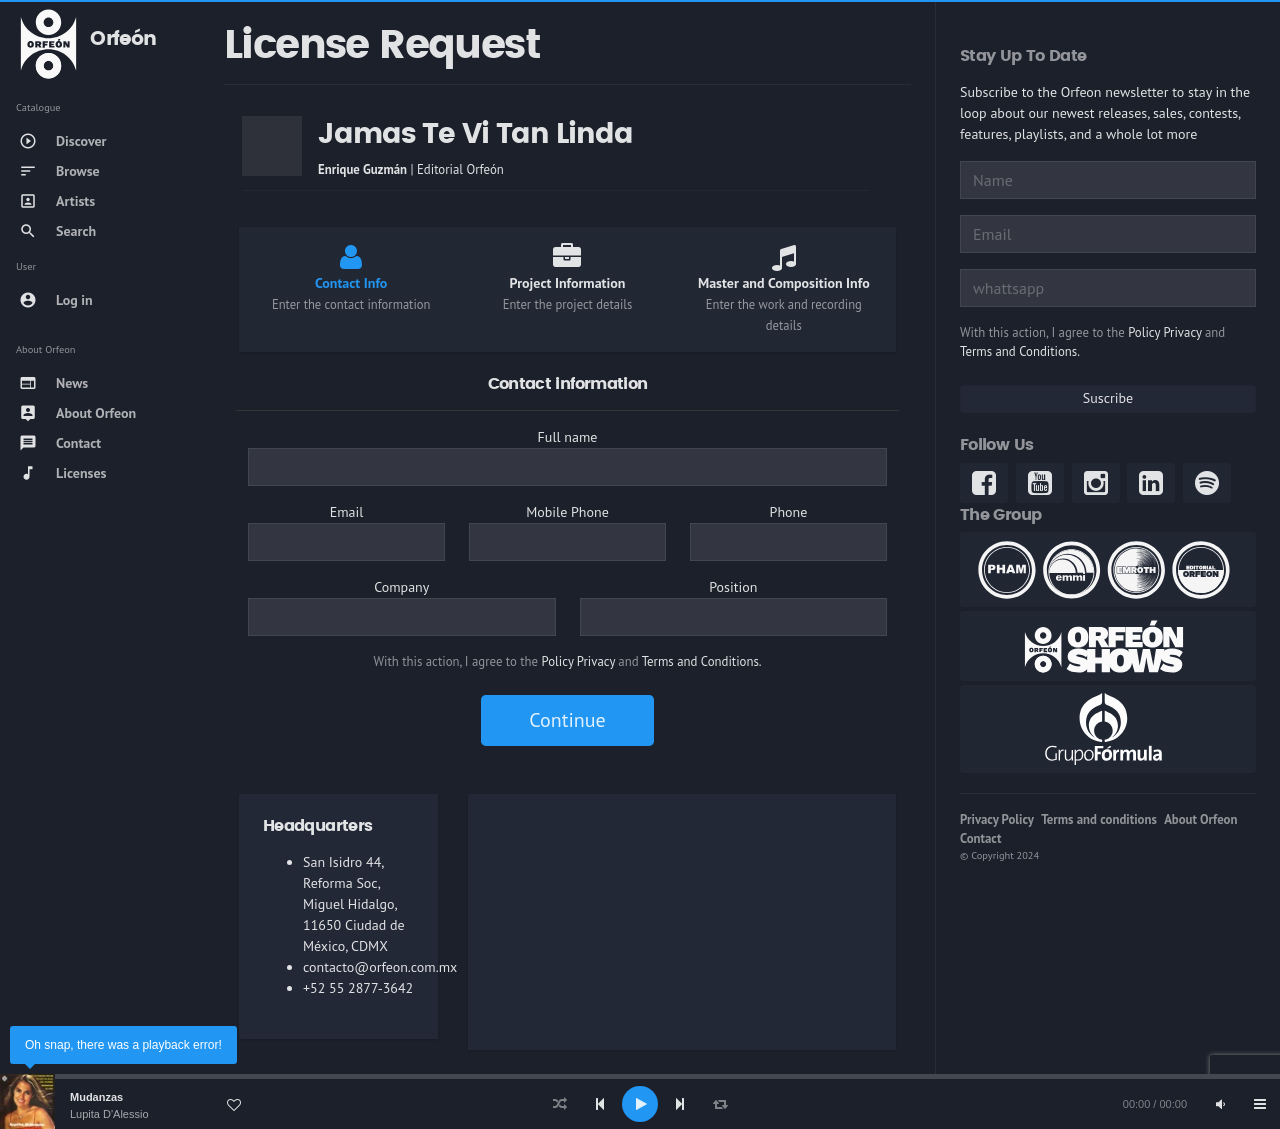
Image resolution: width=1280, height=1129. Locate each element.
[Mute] (1220, 1104)
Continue (567, 720)
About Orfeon (1200, 819)
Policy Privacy (578, 661)
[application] (640, 1104)
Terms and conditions (1099, 819)
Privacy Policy (997, 819)
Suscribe (1108, 398)
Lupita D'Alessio (109, 1114)
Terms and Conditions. (702, 661)
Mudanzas (96, 1097)
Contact (980, 838)
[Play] (640, 1104)
